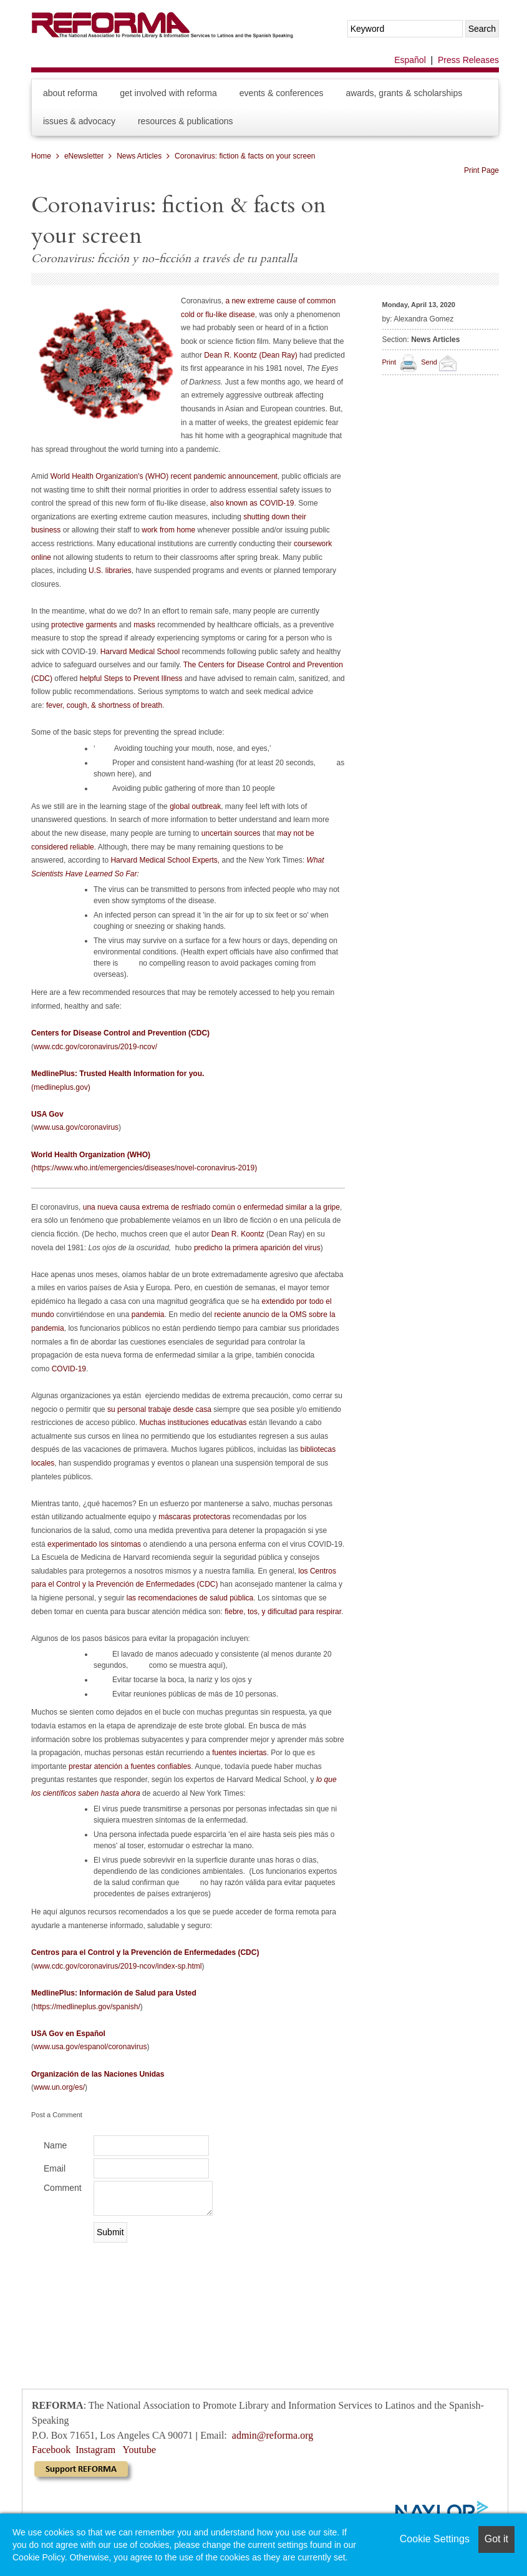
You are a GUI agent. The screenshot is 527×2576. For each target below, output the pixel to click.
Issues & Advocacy (79, 121)
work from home (168, 530)
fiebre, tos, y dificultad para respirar (283, 1611)
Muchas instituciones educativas (192, 1422)
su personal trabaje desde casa (159, 1409)
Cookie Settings (435, 2539)
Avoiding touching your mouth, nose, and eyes (191, 748)
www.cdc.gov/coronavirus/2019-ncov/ (95, 1046)
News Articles (139, 156)
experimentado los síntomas (94, 1544)
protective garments (84, 624)
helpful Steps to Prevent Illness (131, 678)
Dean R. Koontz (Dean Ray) (250, 355)
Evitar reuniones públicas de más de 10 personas (194, 1694)
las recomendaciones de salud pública (190, 1598)
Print (389, 362)
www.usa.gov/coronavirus (76, 1127)
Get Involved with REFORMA (168, 93)
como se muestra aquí (186, 1665)
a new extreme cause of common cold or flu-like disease (258, 307)
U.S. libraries (110, 570)
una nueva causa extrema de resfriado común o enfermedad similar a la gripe (211, 1207)
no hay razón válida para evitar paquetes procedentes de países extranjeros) (215, 1888)
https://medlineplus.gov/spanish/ (87, 2006)
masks (144, 624)
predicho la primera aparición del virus (257, 1247)
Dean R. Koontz (237, 1234)
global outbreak (195, 806)
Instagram (95, 2449)
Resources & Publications (185, 121)
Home (41, 156)
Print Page (481, 170)
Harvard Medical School (140, 651)
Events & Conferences (281, 93)
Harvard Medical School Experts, (165, 860)
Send (440, 362)
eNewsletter (84, 156)
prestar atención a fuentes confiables (130, 1766)
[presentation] (126, 2269)
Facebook (51, 2449)
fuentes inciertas (239, 1752)
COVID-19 (69, 1368)
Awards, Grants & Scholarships (404, 93)
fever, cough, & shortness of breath (104, 705)
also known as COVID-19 (252, 503)
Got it (496, 2539)
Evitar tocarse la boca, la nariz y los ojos (179, 1679)
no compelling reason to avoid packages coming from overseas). (205, 969)
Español (410, 60)
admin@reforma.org (272, 2435)
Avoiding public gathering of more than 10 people (193, 788)
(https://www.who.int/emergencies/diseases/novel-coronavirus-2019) (144, 1167)
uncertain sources (231, 833)
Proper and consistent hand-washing (173, 762)
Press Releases (468, 60)
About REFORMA (70, 93)
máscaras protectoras (194, 1516)
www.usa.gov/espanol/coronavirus (90, 2046)
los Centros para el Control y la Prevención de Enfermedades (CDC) (183, 1578)
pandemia (148, 1314)
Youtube (140, 2449)
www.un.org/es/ (59, 2087)
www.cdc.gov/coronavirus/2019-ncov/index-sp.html (117, 1966)
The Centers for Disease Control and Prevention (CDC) (187, 671)
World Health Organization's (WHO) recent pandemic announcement (164, 476)
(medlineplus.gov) (60, 1087)
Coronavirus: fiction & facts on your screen (245, 156)
